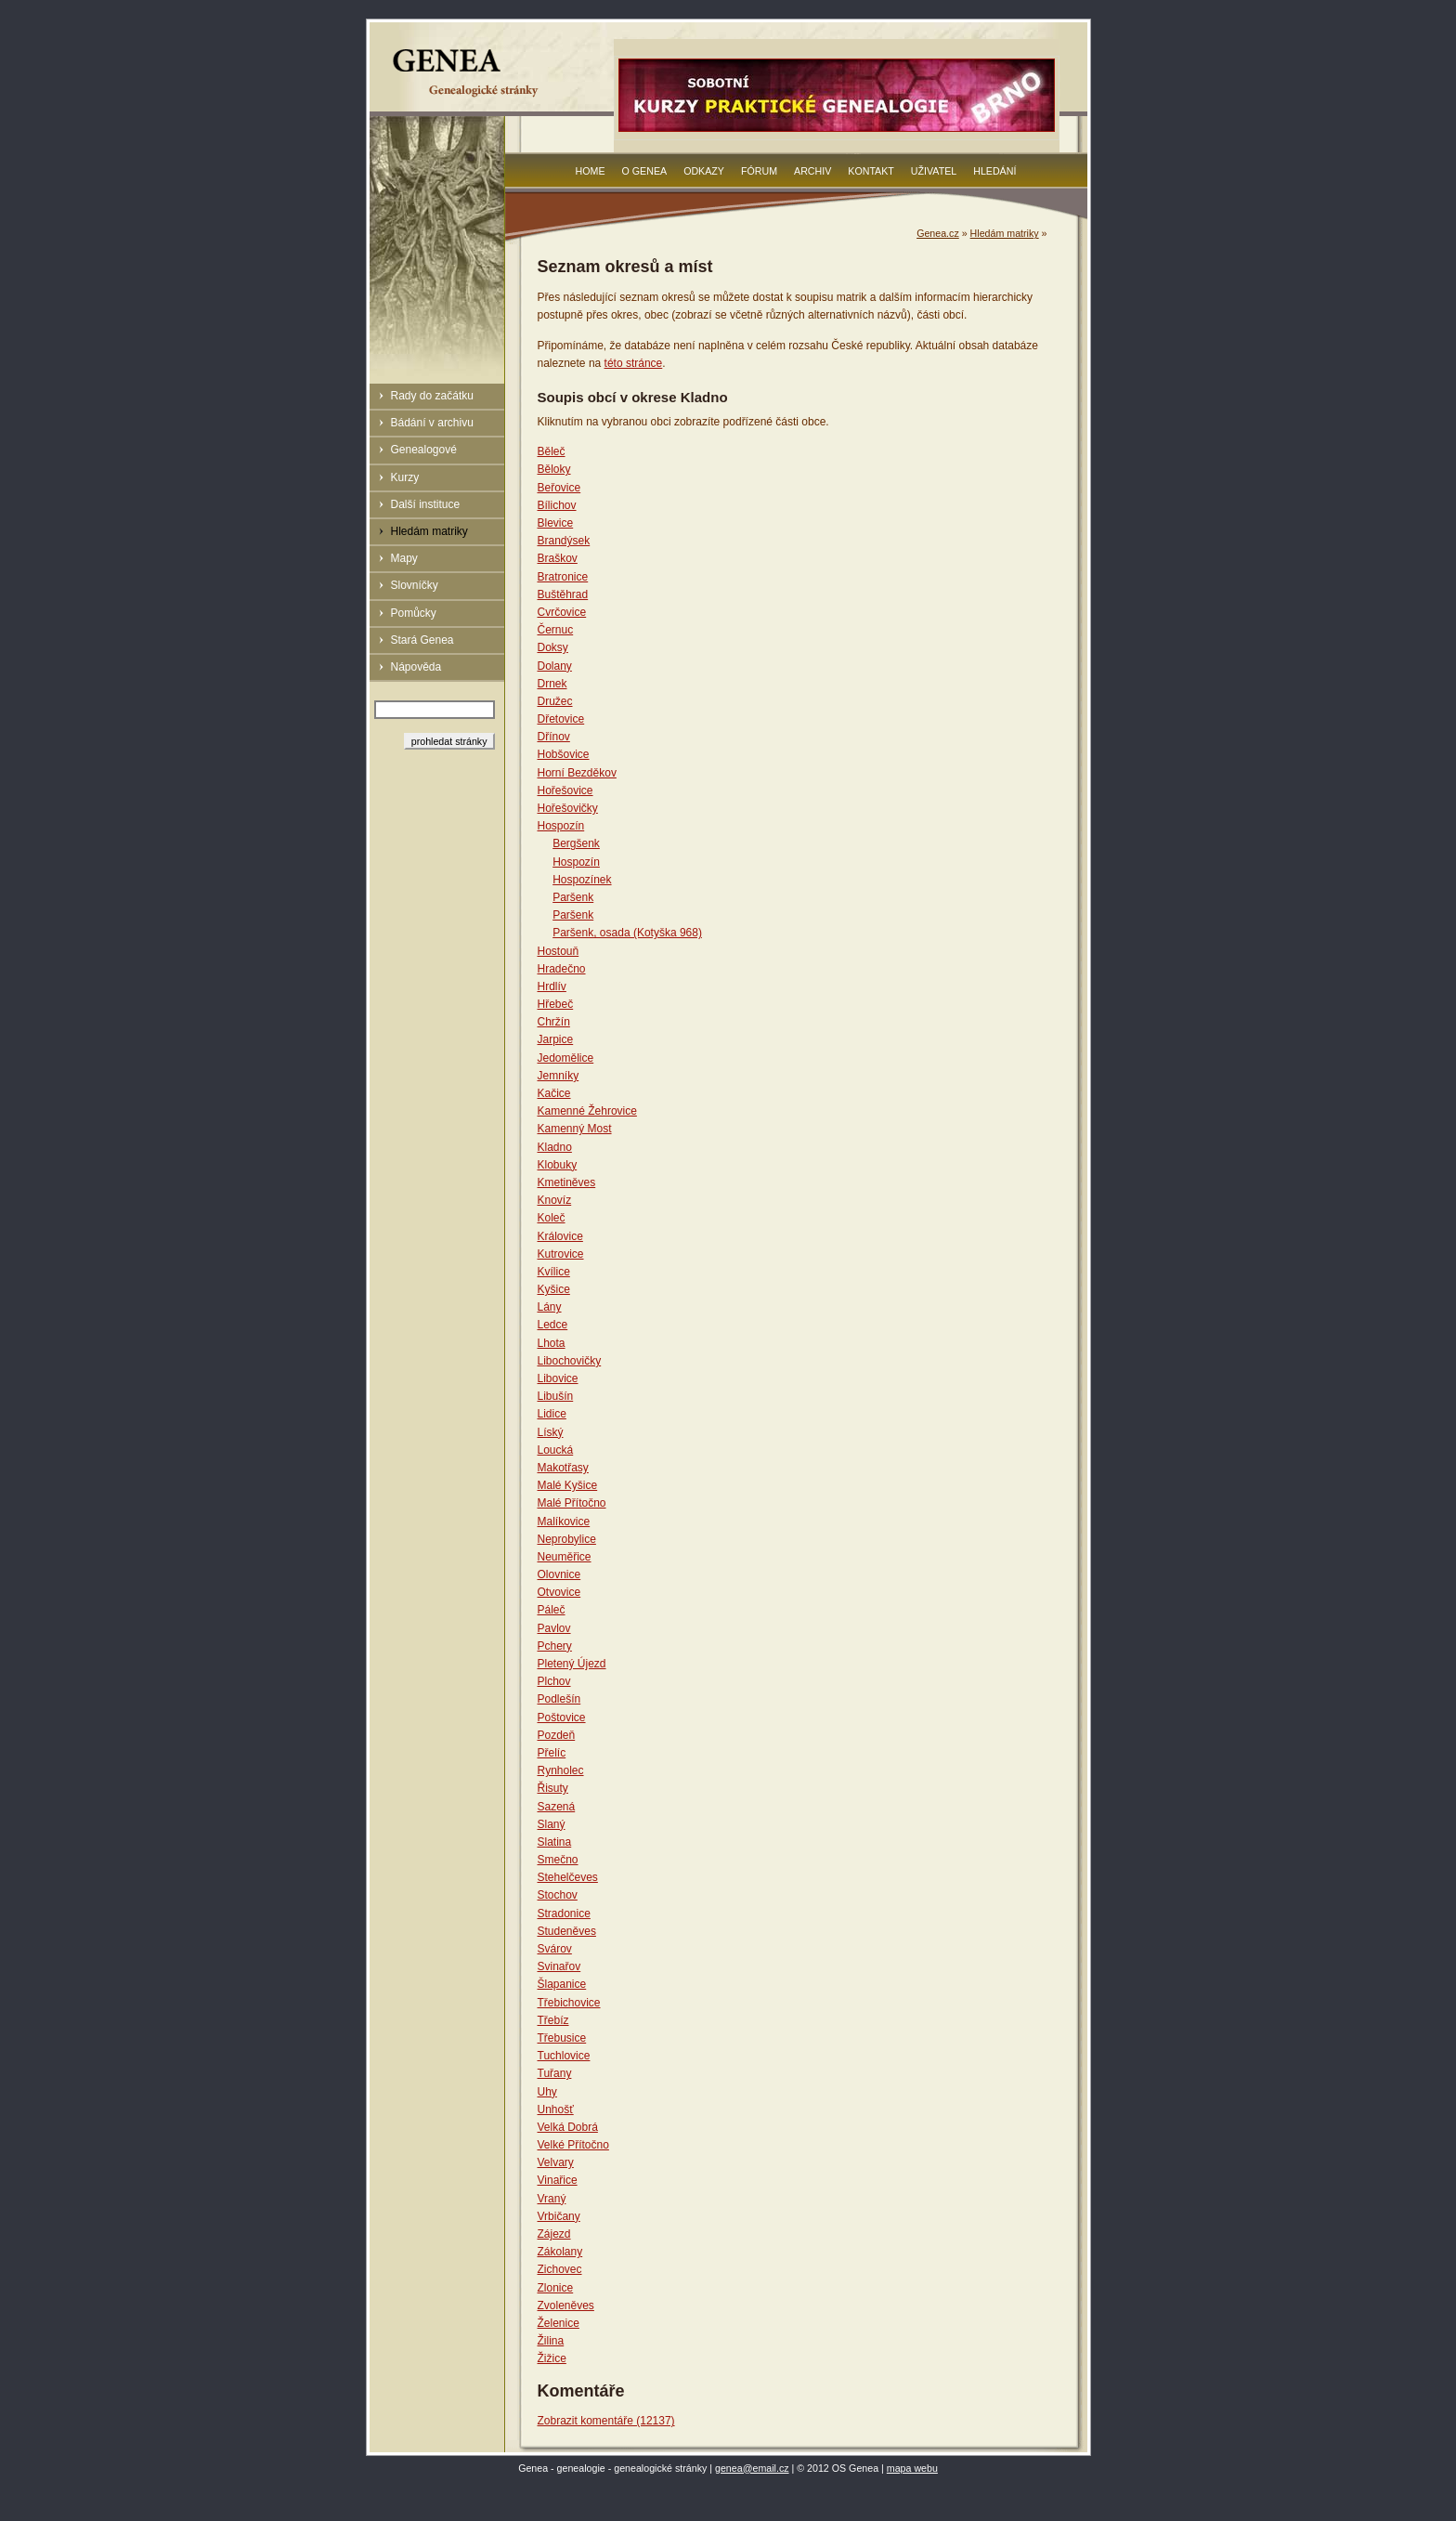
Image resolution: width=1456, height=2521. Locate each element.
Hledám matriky (429, 531)
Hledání (994, 170)
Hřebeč (556, 1004)
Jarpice (556, 1039)
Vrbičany (559, 2216)
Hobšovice (564, 754)
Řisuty (553, 1788)
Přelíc (552, 1752)
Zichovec (560, 2269)
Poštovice (562, 1717)
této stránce (633, 363)
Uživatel (933, 170)
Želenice (558, 2323)
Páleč (552, 1609)
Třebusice (562, 2037)
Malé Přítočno (572, 1502)
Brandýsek (564, 540)
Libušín (556, 1396)
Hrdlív (552, 986)
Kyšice (554, 1289)
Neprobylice (567, 1539)
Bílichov (557, 505)
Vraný (552, 2198)
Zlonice (556, 2287)
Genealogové (424, 449)
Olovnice (559, 1574)
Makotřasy (563, 1467)
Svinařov (559, 1966)
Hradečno (562, 968)
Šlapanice (562, 1984)
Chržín (554, 1021)
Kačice (554, 1093)
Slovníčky (414, 585)
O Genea (645, 170)
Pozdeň (557, 1735)
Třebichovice (569, 2002)
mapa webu (912, 2468)
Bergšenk (576, 843)
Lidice (552, 1413)
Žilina (551, 2340)
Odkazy (703, 170)
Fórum (759, 170)
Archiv (812, 170)
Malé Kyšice (568, 1485)
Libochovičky (570, 1360)
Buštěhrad (563, 594)
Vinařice (558, 2180)
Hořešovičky (568, 808)
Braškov (558, 558)
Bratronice (563, 576)
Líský (551, 1432)
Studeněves (567, 1931)
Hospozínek (581, 879)
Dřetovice (561, 718)
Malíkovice (564, 1521)
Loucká (556, 1449)
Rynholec (561, 1770)
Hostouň (558, 951)
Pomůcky (413, 613)
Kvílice (554, 1271)
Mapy (404, 558)
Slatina (555, 1841)
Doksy (553, 647)
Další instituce (426, 504)
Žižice (552, 2358)
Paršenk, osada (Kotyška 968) (627, 932)
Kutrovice (561, 1253)
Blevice (556, 522)
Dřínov (554, 736)
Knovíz (555, 1200)
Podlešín (559, 1698)
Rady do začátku (432, 395)
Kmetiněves (567, 1182)
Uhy (547, 2091)
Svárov (555, 1948)
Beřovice (559, 487)
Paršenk (572, 897)
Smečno (558, 1859)
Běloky (554, 469)
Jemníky (558, 1075)
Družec (555, 701)
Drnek (552, 683)
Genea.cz (937, 233)
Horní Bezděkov (577, 772)
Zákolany (560, 2251)
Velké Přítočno (573, 2144)
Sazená (557, 1806)
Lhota (552, 1343)
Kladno (555, 1147)
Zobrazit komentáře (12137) (606, 2420)
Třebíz (553, 2020)
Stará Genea (422, 640)
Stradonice (564, 1913)
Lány (550, 1306)
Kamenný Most (575, 1128)
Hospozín (561, 825)
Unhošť (556, 2109)
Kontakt (871, 170)
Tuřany (555, 2073)
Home (590, 170)
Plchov (554, 1681)
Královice (560, 1236)
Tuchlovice (564, 2055)
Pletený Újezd (572, 1663)
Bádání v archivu (432, 422)
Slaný (552, 1824)
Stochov (558, 1894)
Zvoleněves (566, 2305)
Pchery (555, 1645)
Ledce (553, 1324)
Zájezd (554, 2233)
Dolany (555, 666)
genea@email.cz (752, 2468)
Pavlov (554, 1628)
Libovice (558, 1378)
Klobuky (558, 1164)
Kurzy (405, 477)
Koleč (552, 1217)
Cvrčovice (562, 612)
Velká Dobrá (568, 2127)
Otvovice (559, 1592)
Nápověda (416, 666)
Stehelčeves (568, 1877)
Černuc (556, 629)
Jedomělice (566, 1058)
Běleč (552, 451)
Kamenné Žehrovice (587, 1110)
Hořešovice (565, 790)
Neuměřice (565, 1556)
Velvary (556, 2162)
